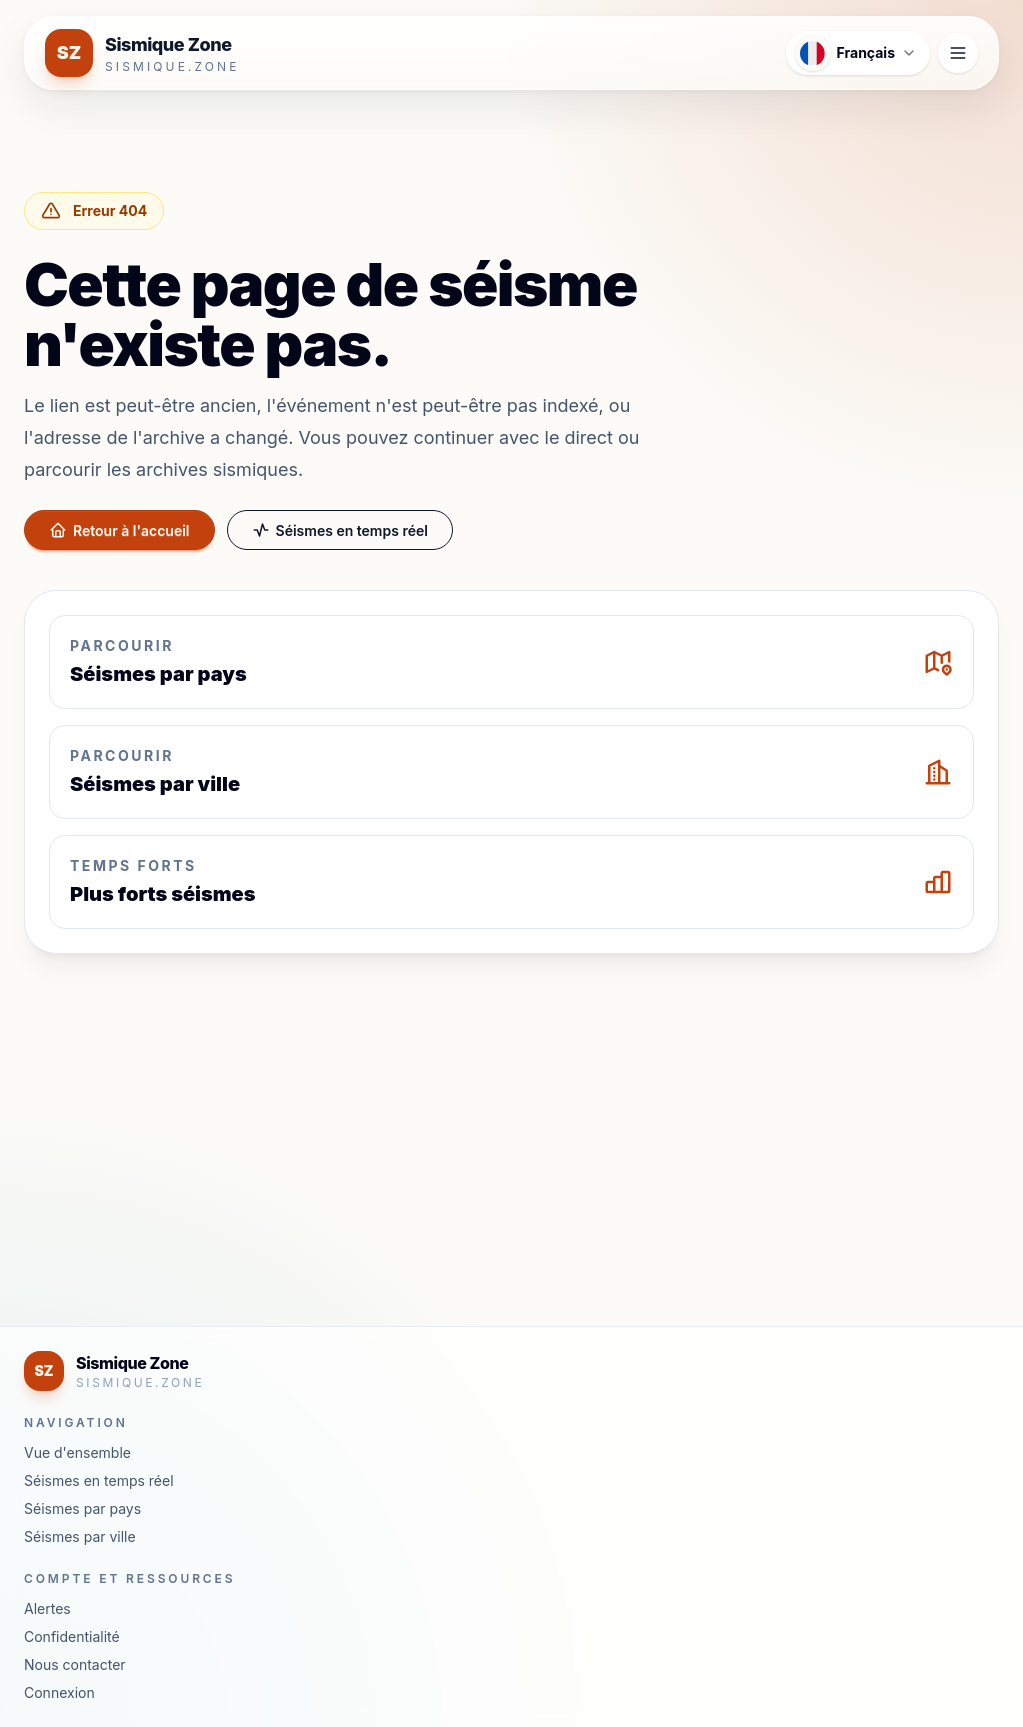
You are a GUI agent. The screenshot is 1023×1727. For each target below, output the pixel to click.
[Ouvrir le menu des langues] (858, 53)
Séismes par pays (82, 1508)
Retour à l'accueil (119, 530)
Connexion (59, 1692)
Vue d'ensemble (77, 1452)
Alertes (47, 1608)
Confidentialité (72, 1636)
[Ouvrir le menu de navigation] (958, 53)
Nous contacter (75, 1664)
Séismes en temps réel (340, 530)
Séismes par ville (80, 1536)
